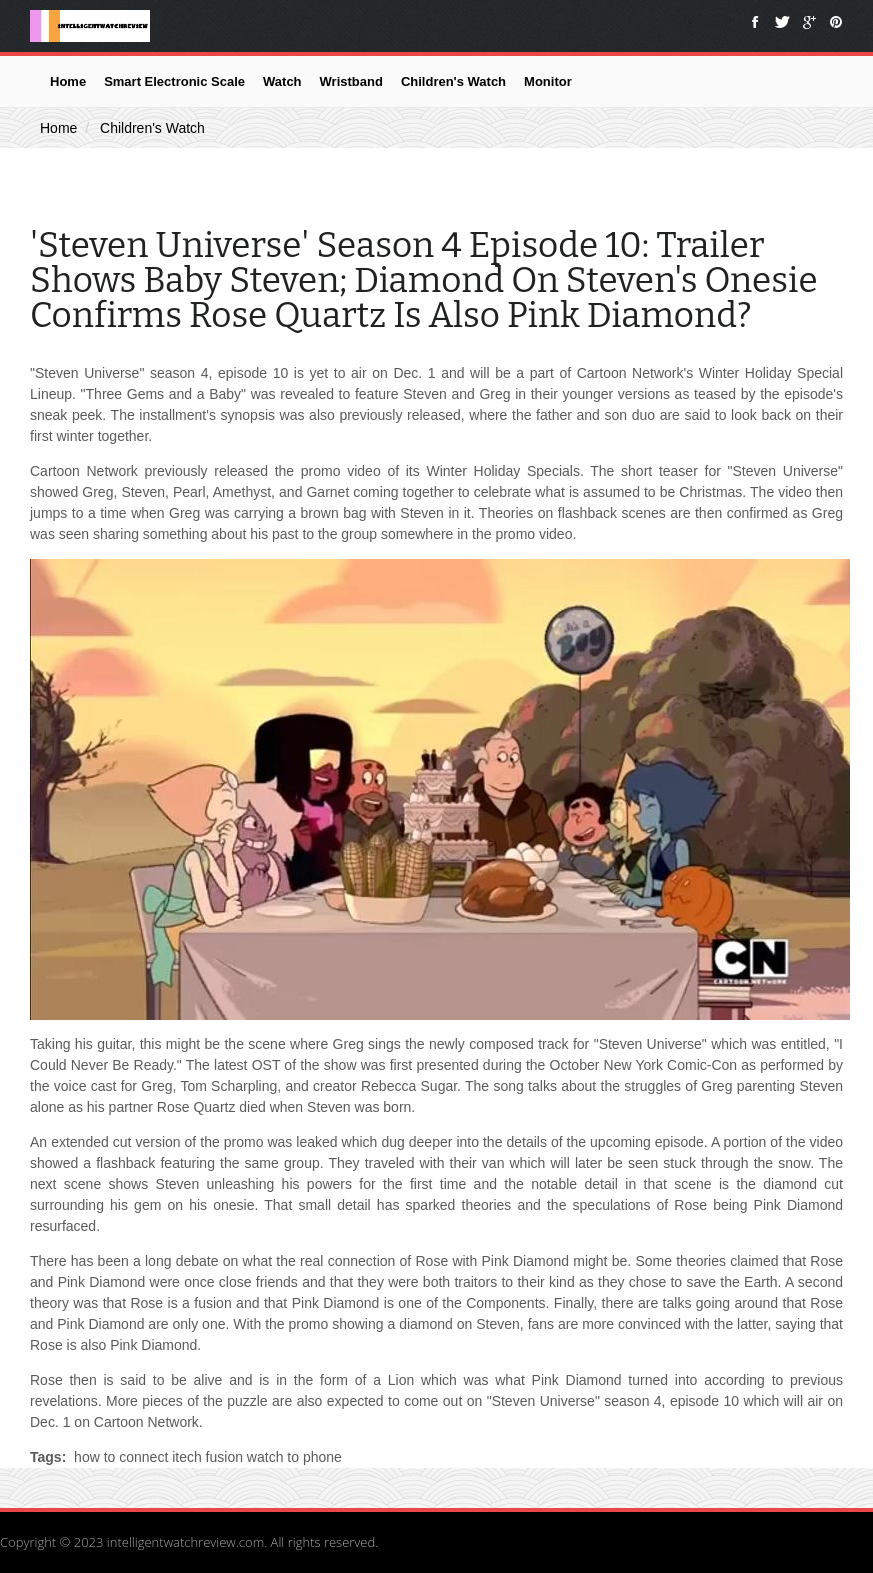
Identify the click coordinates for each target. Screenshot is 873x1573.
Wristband (351, 81)
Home (68, 81)
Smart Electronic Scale (174, 81)
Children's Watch (453, 81)
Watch (282, 81)
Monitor (548, 81)
